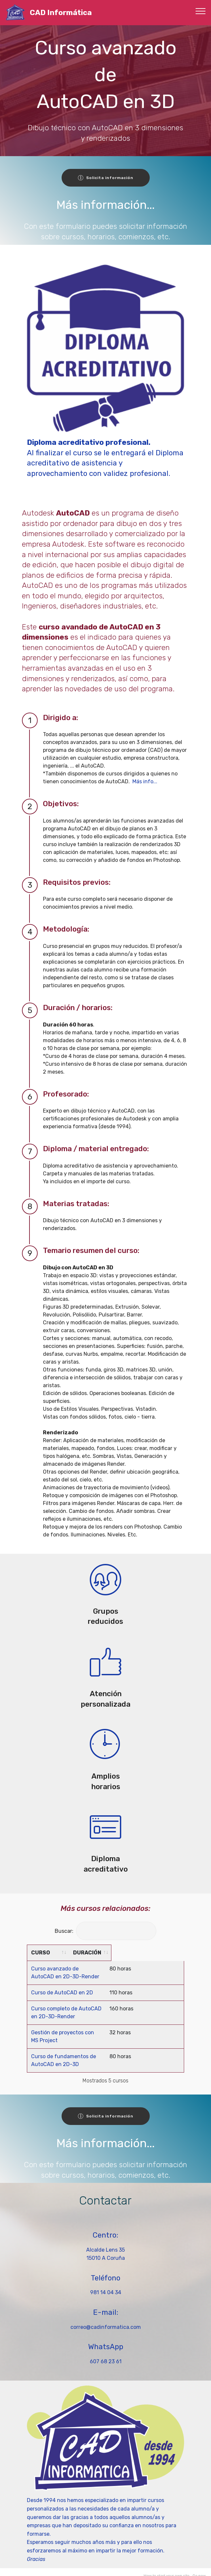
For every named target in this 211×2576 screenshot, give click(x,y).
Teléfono (105, 2270)
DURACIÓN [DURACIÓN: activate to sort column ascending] (160, 1953)
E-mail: (105, 2304)
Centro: (105, 2227)
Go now (199, 2568)
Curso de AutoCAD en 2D (62, 1992)
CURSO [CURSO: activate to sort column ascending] (40, 1953)
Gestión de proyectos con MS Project (76, 2032)
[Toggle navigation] (201, 11)
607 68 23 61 (106, 2353)
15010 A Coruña (105, 2250)
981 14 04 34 (105, 2284)
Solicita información (105, 177)
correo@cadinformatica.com (105, 2319)
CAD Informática (61, 12)
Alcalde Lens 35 (105, 2242)
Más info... (144, 781)
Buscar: (105, 1931)
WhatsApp (105, 2338)
